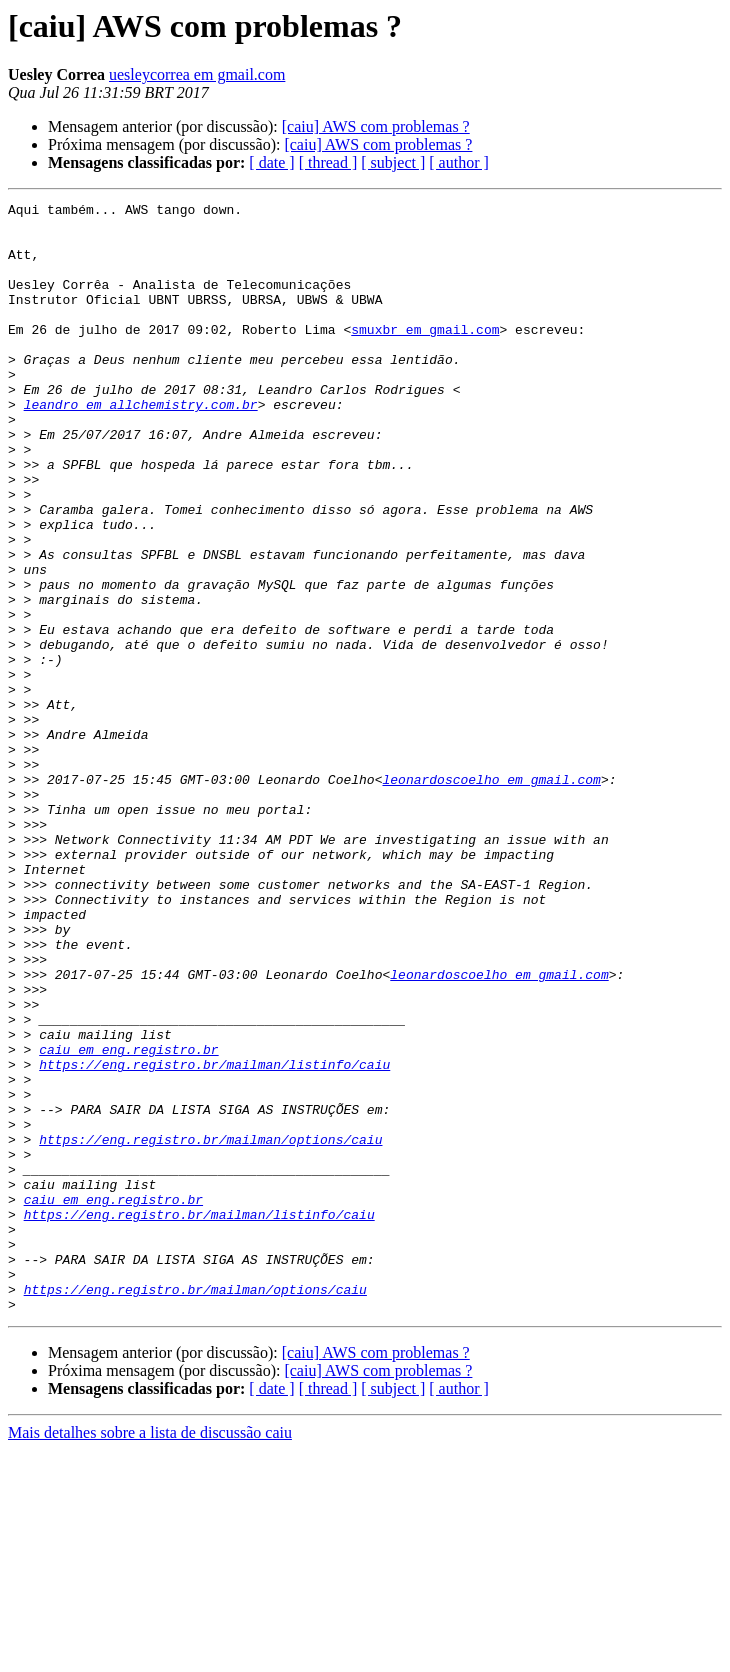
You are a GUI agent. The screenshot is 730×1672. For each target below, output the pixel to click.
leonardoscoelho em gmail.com (491, 896)
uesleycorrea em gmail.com (197, 74)
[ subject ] (393, 162)
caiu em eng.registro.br (128, 1220)
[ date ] (271, 162)
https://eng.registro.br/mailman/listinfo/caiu (214, 1238)
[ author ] (459, 162)
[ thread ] (328, 162)
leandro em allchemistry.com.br (141, 446)
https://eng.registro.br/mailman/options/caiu (210, 1328)
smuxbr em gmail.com (425, 356)
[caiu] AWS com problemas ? (376, 126)
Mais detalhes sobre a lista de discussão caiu (150, 1654)
